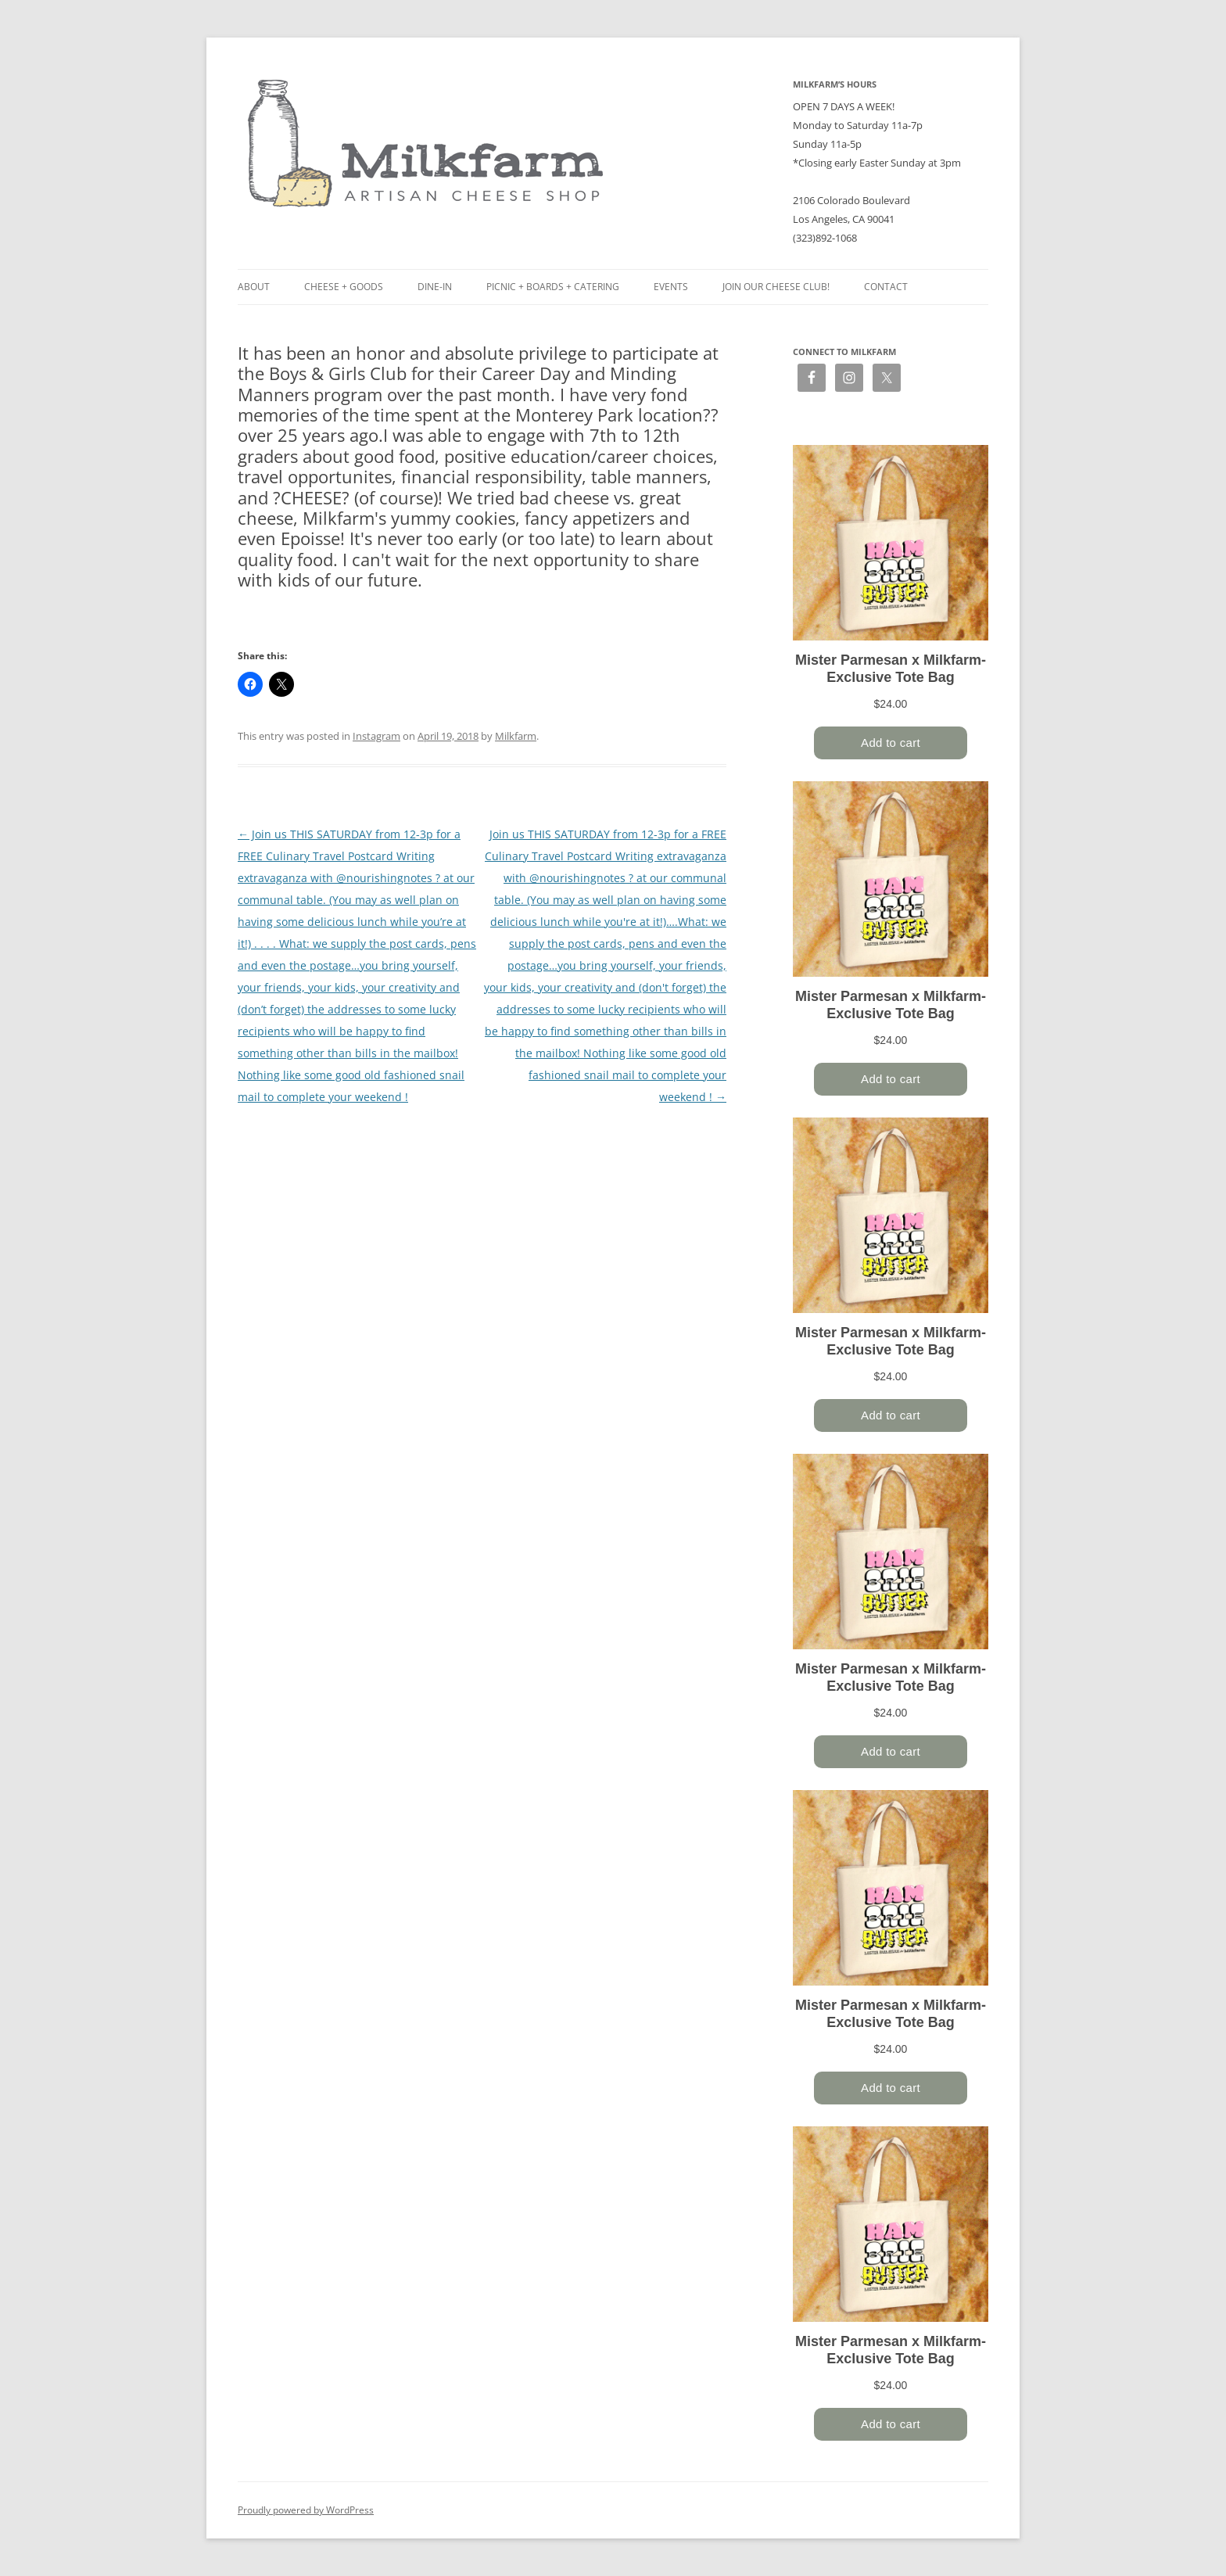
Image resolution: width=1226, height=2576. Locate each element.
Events (671, 286)
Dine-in (435, 286)
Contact (886, 286)
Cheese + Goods (343, 286)
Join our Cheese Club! (776, 286)
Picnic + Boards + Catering (552, 286)
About (254, 286)
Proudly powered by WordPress (306, 2510)
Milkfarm (515, 736)
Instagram (376, 736)
